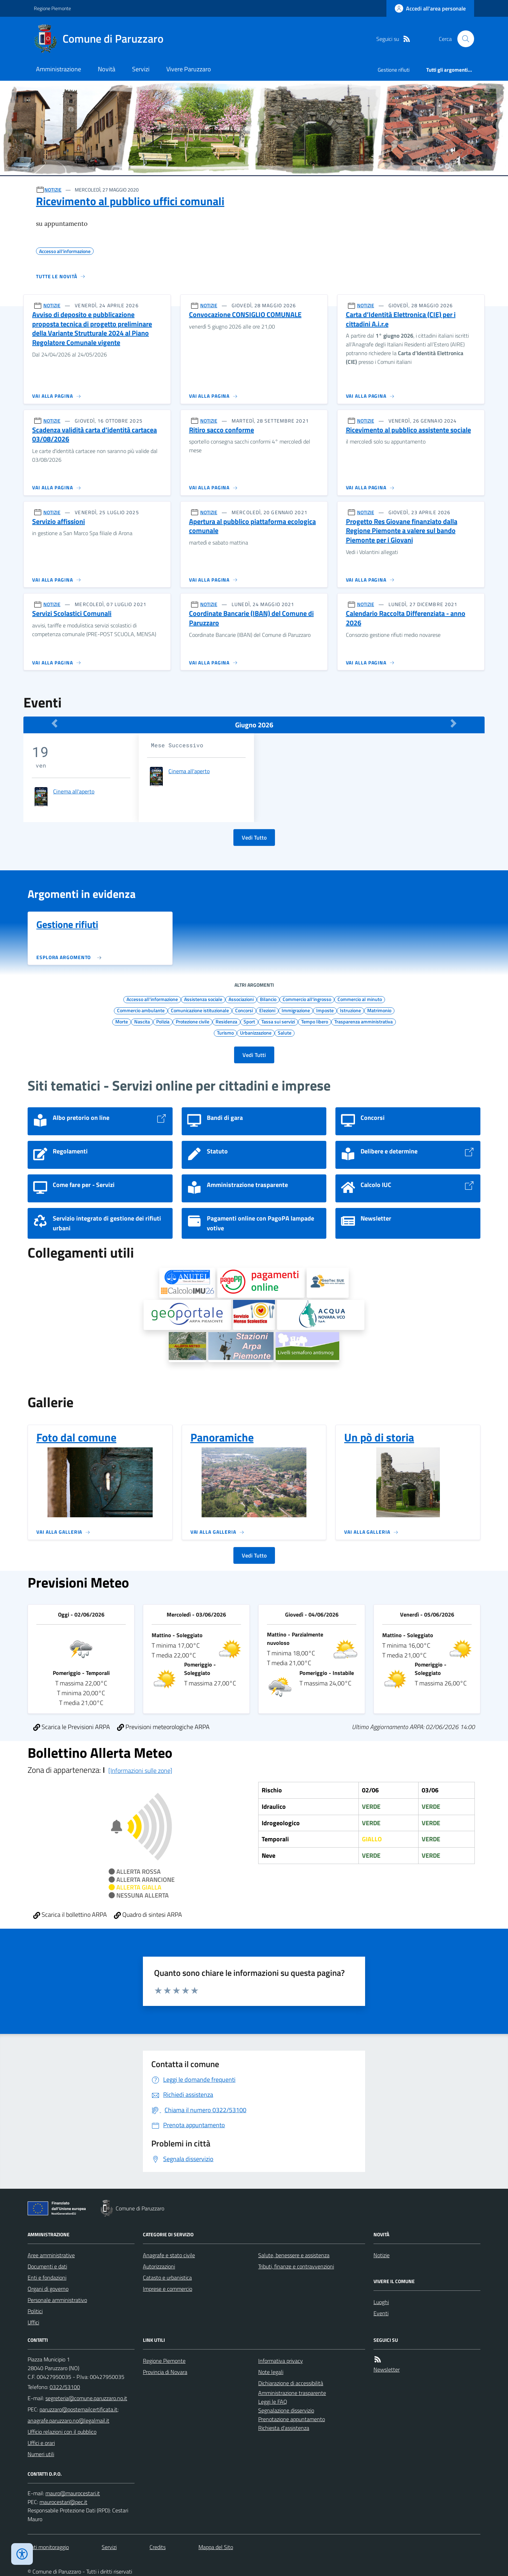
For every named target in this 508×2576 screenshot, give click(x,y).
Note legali (270, 2372)
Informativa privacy (280, 2360)
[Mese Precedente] (54, 723)
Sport (249, 1021)
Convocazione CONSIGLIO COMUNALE (245, 314)
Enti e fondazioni (47, 2277)
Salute (284, 1032)
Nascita (142, 1021)
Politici (35, 2311)
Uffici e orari (41, 2443)
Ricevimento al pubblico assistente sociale (408, 430)
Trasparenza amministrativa (363, 1021)
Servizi (141, 69)
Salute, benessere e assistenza (293, 2255)
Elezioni (267, 1010)
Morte (121, 1021)
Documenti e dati (47, 2266)
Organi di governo (48, 2288)
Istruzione (350, 1010)
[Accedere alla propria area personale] (430, 8)
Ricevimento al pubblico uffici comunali (130, 201)
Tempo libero (314, 1021)
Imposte (325, 1010)
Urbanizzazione (255, 1032)
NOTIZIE (52, 189)
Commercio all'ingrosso (307, 999)
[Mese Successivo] (453, 723)
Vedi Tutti (254, 1055)
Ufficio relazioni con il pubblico (62, 2431)
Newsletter (386, 2369)
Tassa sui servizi (278, 1021)
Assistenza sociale (203, 999)
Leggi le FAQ (272, 2401)
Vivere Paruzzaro (188, 69)
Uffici (33, 2322)
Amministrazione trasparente (292, 2393)
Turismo (225, 1032)
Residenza (226, 1021)
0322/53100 (65, 2387)
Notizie (381, 2255)
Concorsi (244, 1010)
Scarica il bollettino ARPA (70, 1914)
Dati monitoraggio (48, 2547)
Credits (158, 2547)
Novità (106, 69)
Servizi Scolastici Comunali (71, 613)
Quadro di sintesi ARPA (148, 1914)
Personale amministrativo (57, 2300)
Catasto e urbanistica (167, 2277)
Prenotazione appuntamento (291, 2419)
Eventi (381, 2313)
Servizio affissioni (58, 521)
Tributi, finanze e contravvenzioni (296, 2266)
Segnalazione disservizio (286, 2410)
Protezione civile (192, 1021)
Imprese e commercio (167, 2288)
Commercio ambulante (141, 1010)
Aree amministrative (51, 2255)
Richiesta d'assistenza (283, 2428)
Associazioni (241, 999)
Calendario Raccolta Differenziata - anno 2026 (405, 618)
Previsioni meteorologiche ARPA (163, 1727)
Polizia (162, 1021)
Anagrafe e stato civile (169, 2255)
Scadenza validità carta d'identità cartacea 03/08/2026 (94, 434)
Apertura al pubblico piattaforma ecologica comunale (252, 526)
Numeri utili (41, 2454)
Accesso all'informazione (152, 999)
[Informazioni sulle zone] (140, 1770)
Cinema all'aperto (73, 791)
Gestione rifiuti (393, 70)
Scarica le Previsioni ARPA (71, 1727)
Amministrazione (58, 69)
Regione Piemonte (52, 8)
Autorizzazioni (159, 2266)
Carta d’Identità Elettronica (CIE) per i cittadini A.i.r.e (401, 319)
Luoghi (381, 2302)
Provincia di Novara (165, 2372)
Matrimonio (379, 1010)
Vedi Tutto (254, 837)
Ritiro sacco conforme (221, 430)
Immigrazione (296, 1010)
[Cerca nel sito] (463, 38)
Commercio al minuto (360, 999)
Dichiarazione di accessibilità (290, 2383)
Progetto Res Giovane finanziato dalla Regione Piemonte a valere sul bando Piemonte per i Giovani (401, 531)
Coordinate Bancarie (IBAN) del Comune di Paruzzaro (251, 618)
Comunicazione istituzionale (200, 1010)
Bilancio (268, 999)
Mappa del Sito (215, 2547)
